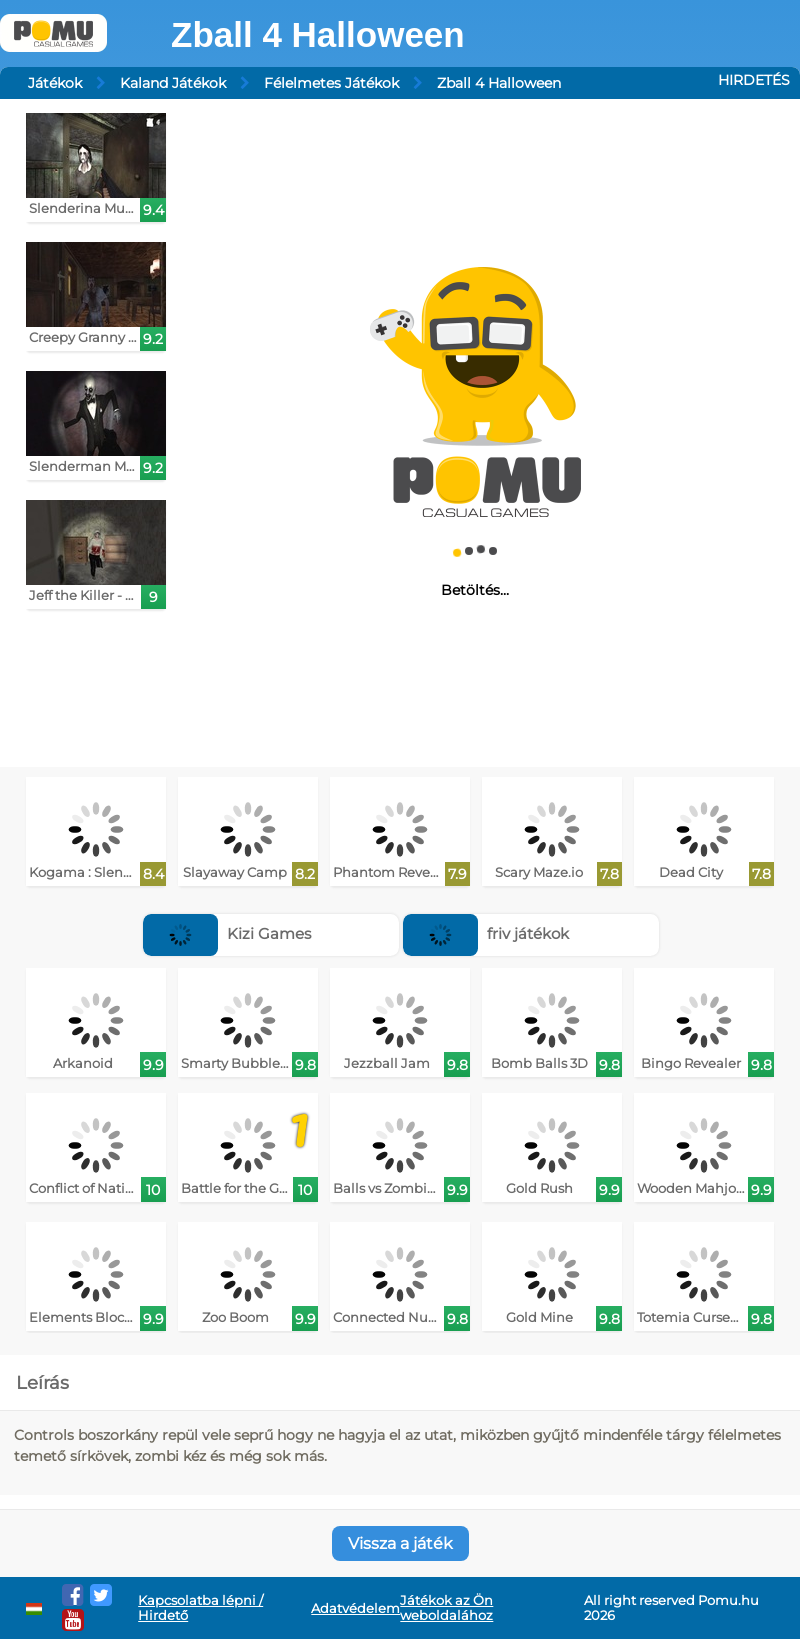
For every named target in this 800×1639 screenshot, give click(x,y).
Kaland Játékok (173, 83)
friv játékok (486, 933)
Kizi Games (227, 933)
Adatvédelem (355, 1608)
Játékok (55, 83)
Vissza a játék (400, 1543)
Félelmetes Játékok (331, 83)
